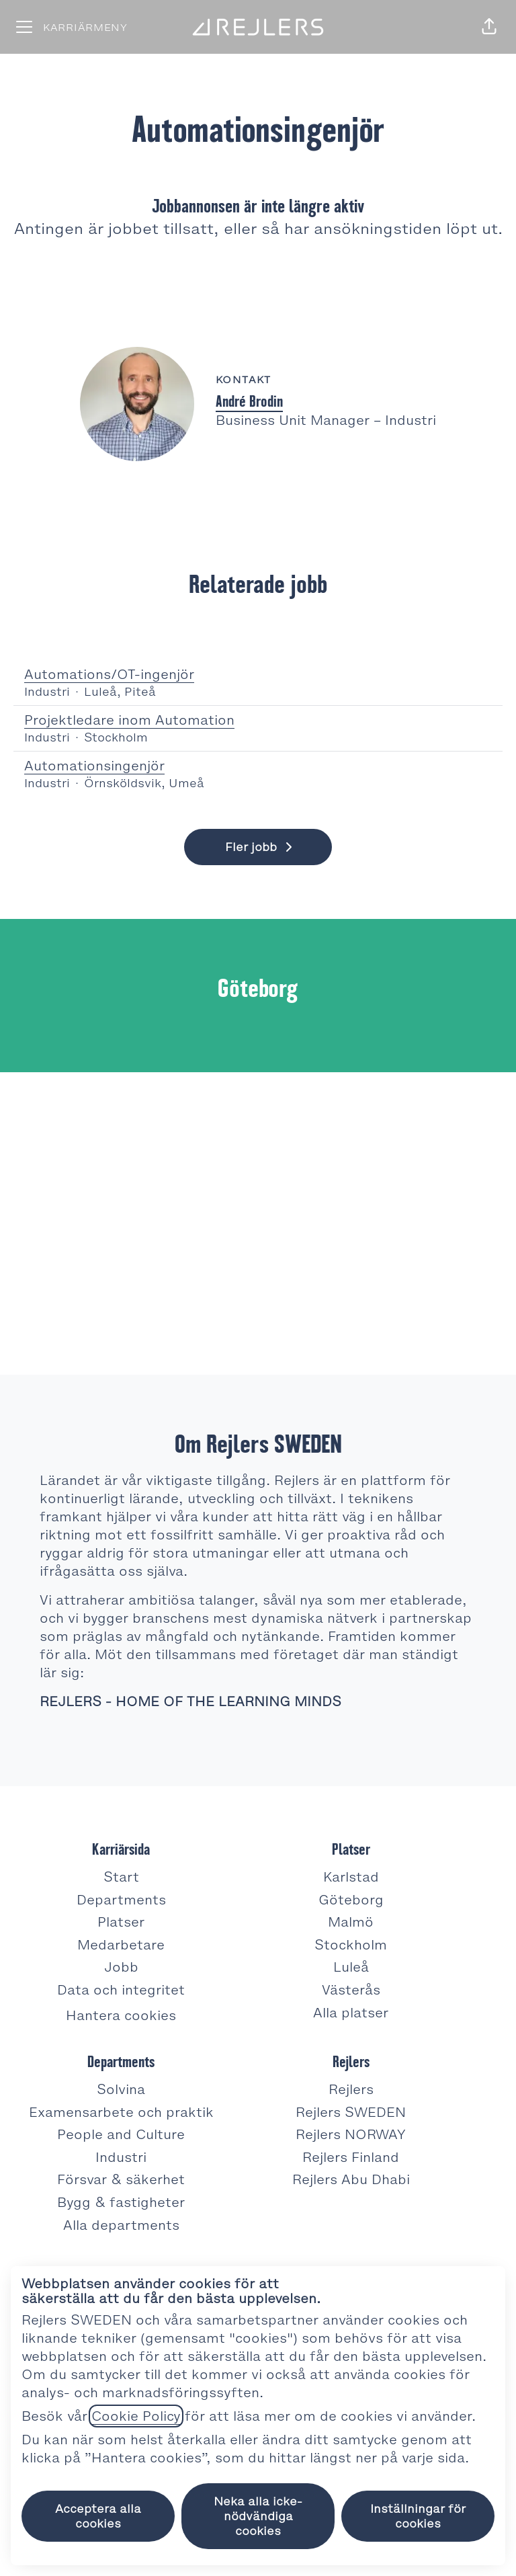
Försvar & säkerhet (121, 2179)
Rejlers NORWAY (351, 2134)
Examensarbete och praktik (121, 2112)
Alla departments (121, 2225)
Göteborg (351, 1899)
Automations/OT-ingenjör (258, 675)
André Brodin (249, 401)
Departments (121, 1899)
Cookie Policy (136, 2416)
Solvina (121, 2089)
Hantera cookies (121, 2015)
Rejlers (351, 2089)
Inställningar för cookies (418, 2516)
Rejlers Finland (350, 2157)
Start (121, 1877)
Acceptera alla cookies (98, 2516)
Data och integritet (121, 1990)
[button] (489, 27)
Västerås (351, 1990)
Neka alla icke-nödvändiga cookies (258, 2516)
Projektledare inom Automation (258, 720)
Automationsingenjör (258, 766)
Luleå (351, 1967)
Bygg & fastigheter (121, 2202)
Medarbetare (121, 1945)
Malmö (351, 1922)
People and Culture (121, 2134)
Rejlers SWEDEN (351, 2112)
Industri (120, 2157)
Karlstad (351, 1877)
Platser (120, 1922)
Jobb (121, 1967)
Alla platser (350, 2012)
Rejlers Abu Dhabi (351, 2179)
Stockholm (350, 1945)
